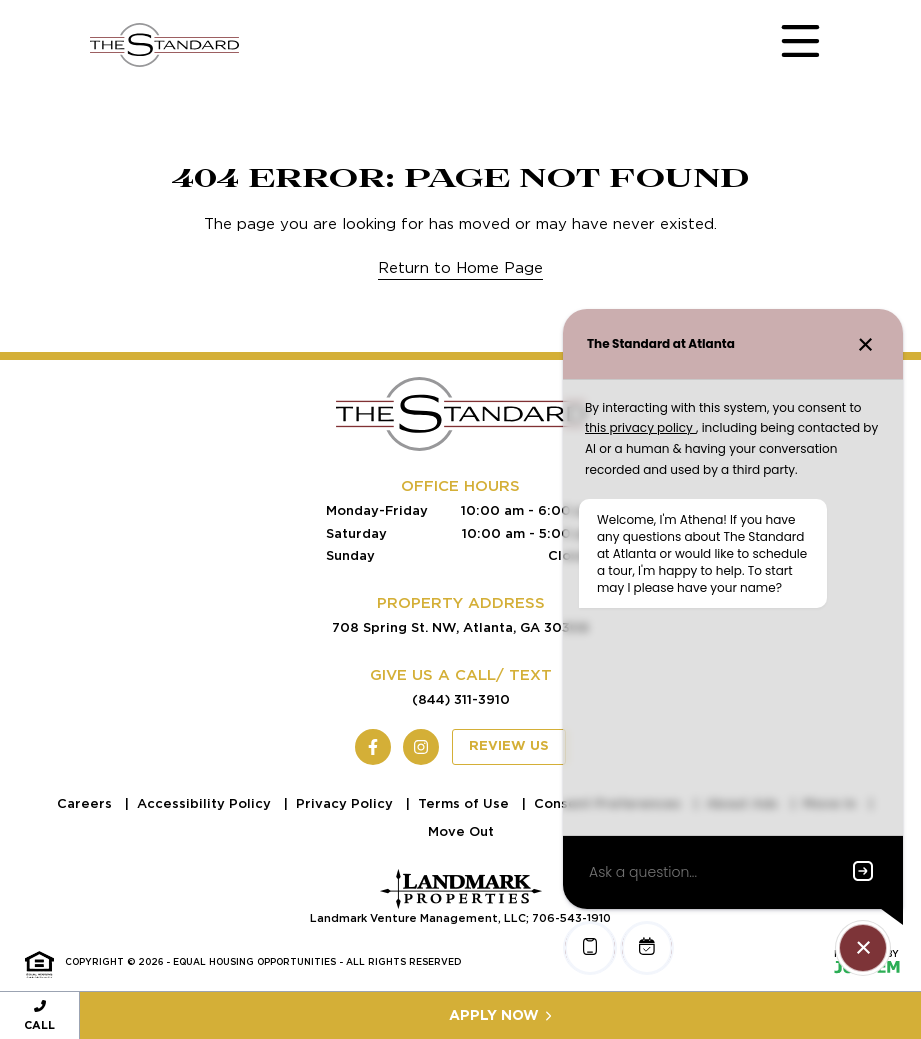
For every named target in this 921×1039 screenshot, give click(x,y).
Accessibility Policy (206, 803)
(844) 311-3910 (461, 699)
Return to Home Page (460, 268)
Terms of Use (465, 803)
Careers (86, 803)
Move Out (461, 831)
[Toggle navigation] (781, 45)
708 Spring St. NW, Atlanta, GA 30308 (460, 627)
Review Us (509, 746)
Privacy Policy (346, 803)
